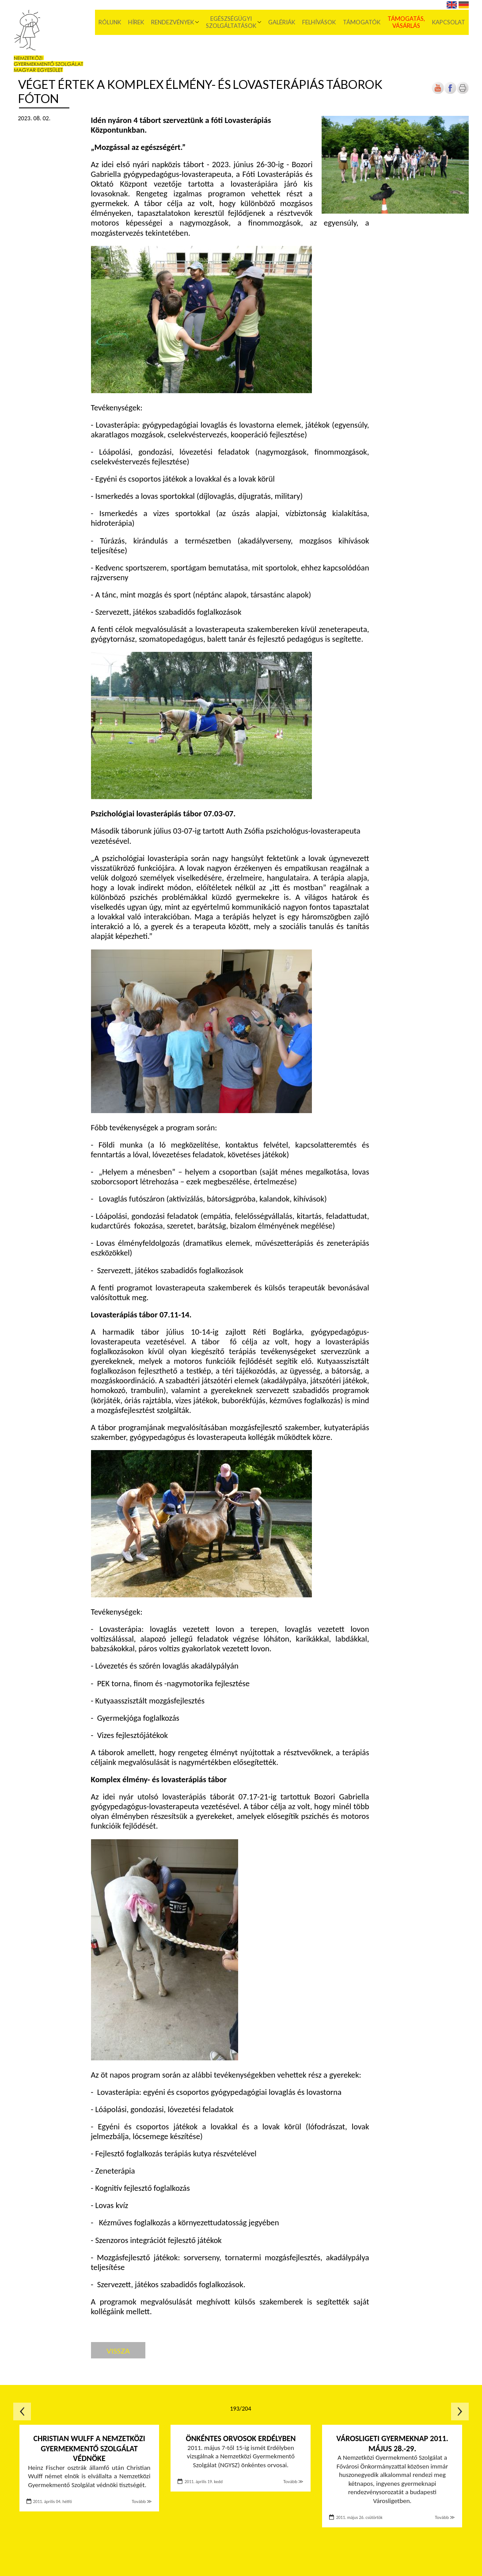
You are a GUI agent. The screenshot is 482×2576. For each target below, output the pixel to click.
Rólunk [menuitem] (110, 22)
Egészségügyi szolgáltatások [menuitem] (231, 22)
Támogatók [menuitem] (361, 22)
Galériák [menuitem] (281, 22)
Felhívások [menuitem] (319, 22)
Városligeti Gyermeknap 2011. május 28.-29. (392, 2444)
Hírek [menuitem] (136, 22)
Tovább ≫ (142, 2501)
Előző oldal (22, 2411)
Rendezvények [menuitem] (172, 22)
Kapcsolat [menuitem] (448, 22)
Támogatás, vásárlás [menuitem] (406, 22)
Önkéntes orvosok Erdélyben (241, 2438)
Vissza (118, 2350)
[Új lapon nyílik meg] (450, 92)
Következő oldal (460, 2411)
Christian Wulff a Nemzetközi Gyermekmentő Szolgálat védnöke (89, 2448)
